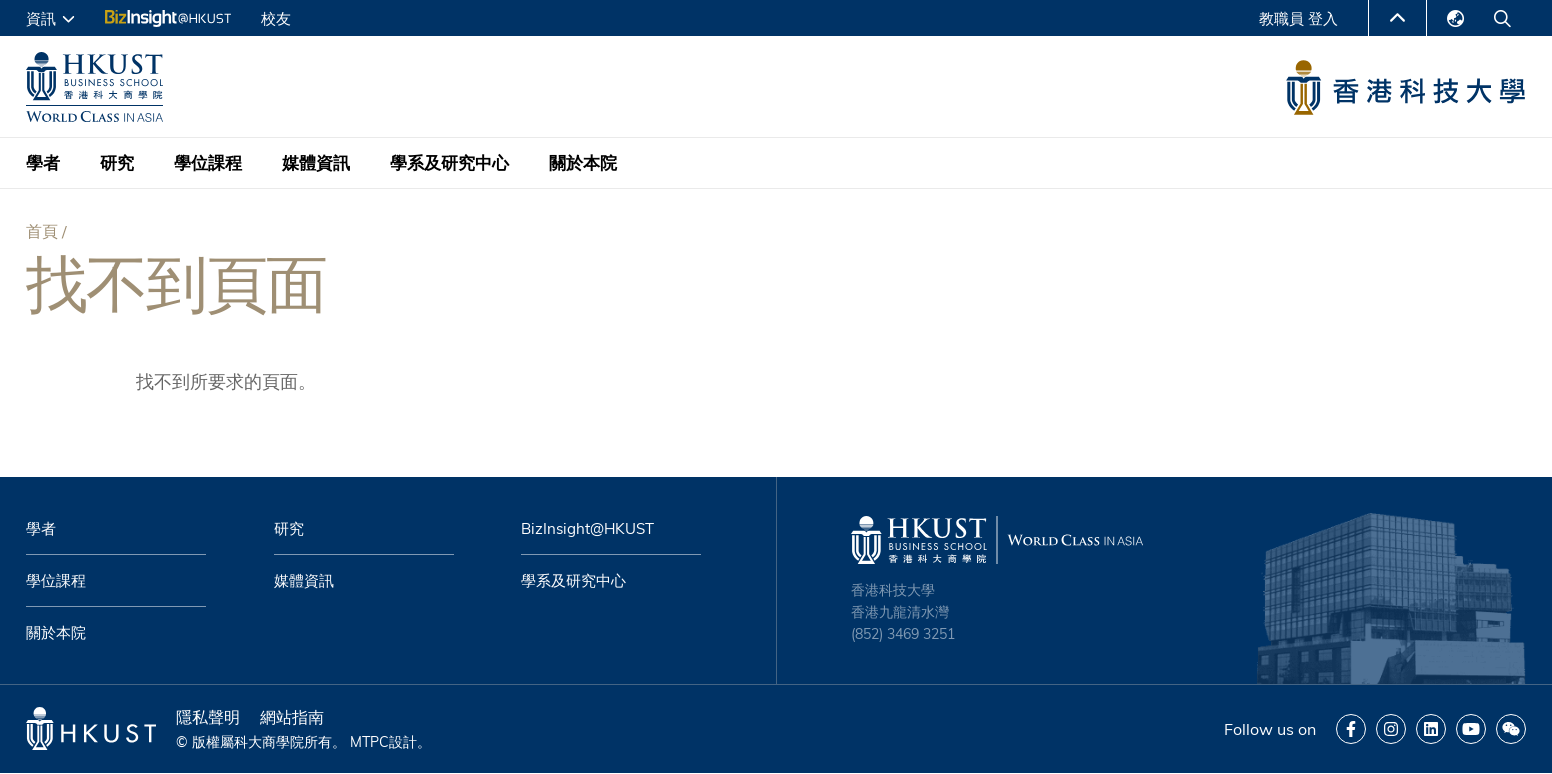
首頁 (42, 231)
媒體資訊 (316, 162)
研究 (117, 162)
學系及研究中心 (449, 162)
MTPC (369, 742)
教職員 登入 (1298, 18)
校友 (276, 18)
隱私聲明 (208, 717)
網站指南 (292, 717)
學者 (43, 162)
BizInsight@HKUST (587, 528)
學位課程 (208, 162)
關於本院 (583, 162)
